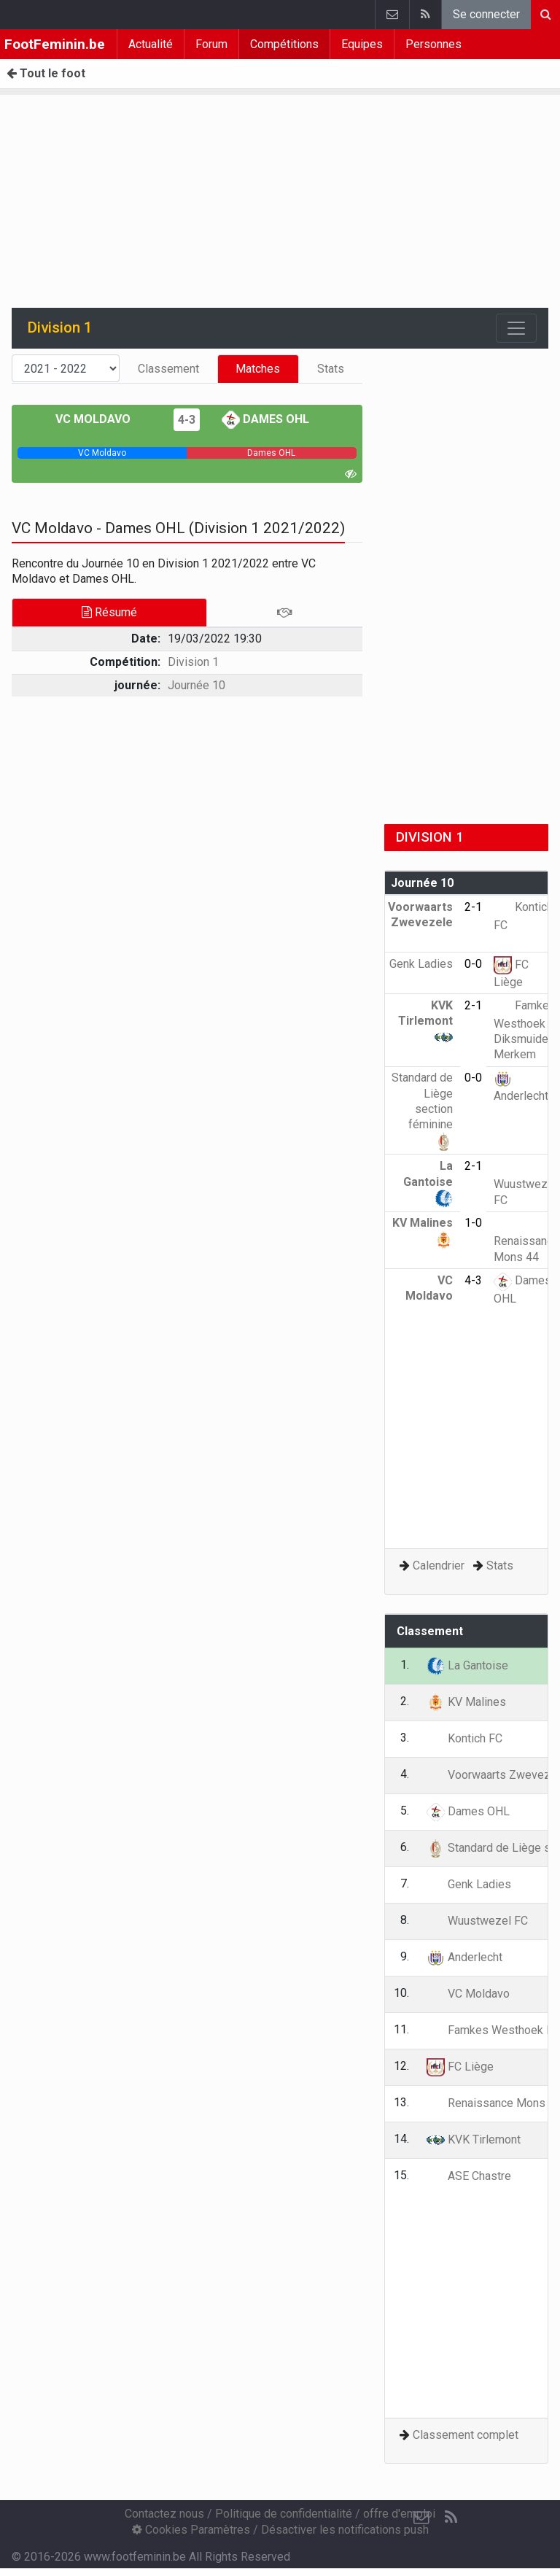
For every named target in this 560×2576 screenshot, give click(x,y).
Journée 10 (196, 685)
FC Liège (460, 2066)
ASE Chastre (469, 2176)
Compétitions (284, 44)
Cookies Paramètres (191, 2530)
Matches (258, 369)
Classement (168, 369)
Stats (330, 369)
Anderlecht (464, 1957)
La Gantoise (428, 1181)
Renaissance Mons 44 (526, 1240)
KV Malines (466, 1702)
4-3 (186, 420)
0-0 (473, 964)
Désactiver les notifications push (345, 2530)
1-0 (473, 1223)
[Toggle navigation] (516, 328)
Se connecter (486, 14)
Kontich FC (464, 1738)
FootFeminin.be (54, 44)
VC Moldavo (103, 419)
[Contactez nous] (421, 2517)
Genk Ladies (469, 1884)
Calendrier (438, 1565)
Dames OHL (265, 419)
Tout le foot (46, 73)
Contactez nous (164, 2514)
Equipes (362, 44)
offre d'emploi (399, 2514)
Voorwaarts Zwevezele (420, 922)
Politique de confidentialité (283, 2514)
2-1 (473, 907)
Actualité (150, 44)
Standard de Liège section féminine (422, 1109)
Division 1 (193, 662)
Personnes (433, 44)
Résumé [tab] (109, 612)
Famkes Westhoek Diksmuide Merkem (525, 1029)
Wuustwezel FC (525, 1183)
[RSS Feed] (450, 2517)
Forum (211, 44)
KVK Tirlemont (425, 1021)
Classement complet (465, 2435)
